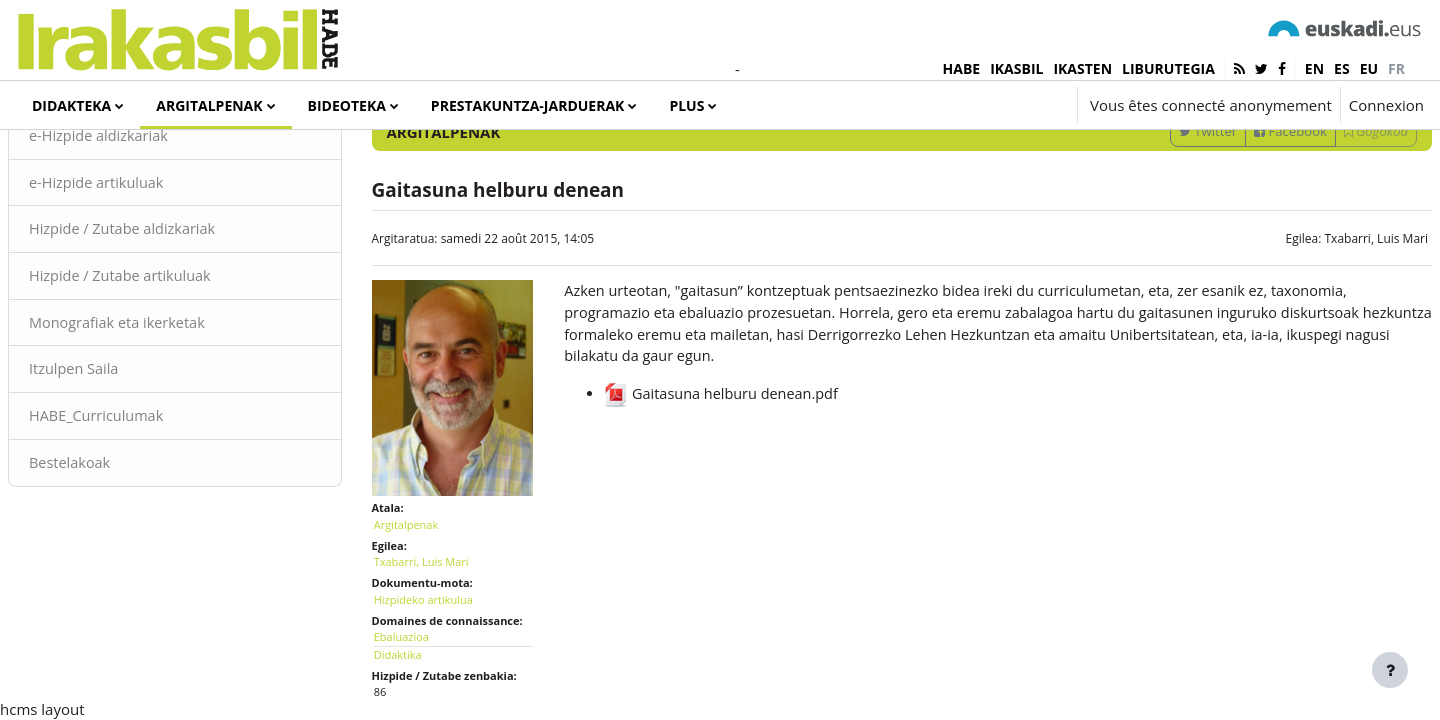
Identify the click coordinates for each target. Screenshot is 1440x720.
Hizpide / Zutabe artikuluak (171, 360)
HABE (962, 68)
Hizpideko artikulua (447, 665)
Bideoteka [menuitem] (347, 105)
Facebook (1242, 213)
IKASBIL (1016, 68)
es (1342, 68)
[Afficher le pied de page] (1390, 670)
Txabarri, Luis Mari (1328, 320)
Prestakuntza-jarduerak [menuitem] (528, 105)
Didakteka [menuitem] (71, 105)
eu (1369, 68)
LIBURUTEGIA (1168, 68)
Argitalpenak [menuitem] (209, 105)
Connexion (1386, 105)
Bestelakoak (119, 550)
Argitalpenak (430, 590)
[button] (1002, 105)
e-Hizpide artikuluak (146, 265)
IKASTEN (1082, 68)
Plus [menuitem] (686, 105)
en (1314, 68)
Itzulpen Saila (123, 455)
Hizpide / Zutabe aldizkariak (173, 313)
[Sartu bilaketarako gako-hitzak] (1211, 159)
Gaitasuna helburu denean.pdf (737, 480)
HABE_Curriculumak (146, 503)
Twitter (1160, 213)
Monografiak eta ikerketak (168, 408)
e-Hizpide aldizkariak (149, 218)
